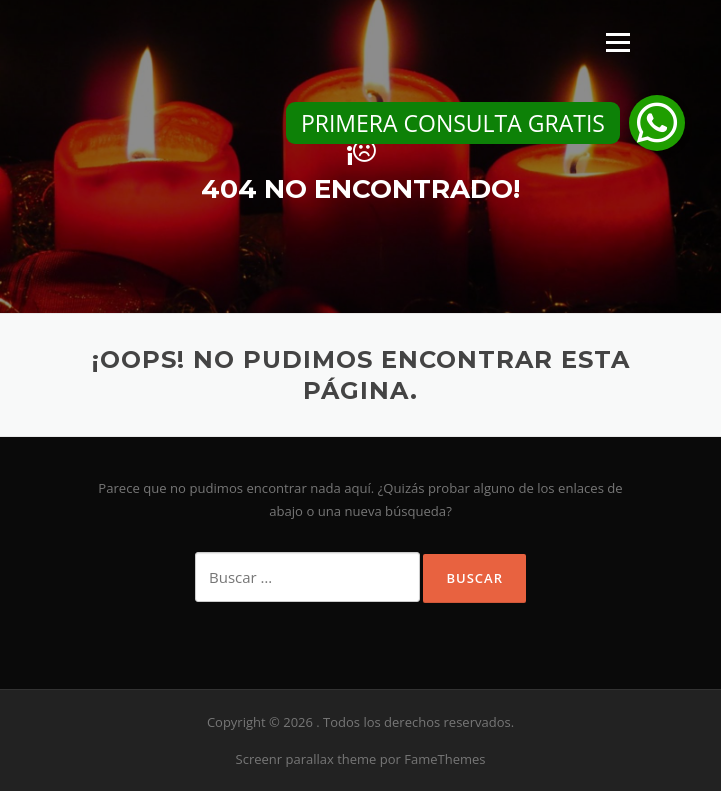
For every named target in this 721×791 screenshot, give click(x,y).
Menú (617, 42)
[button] (657, 123)
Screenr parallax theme (306, 759)
